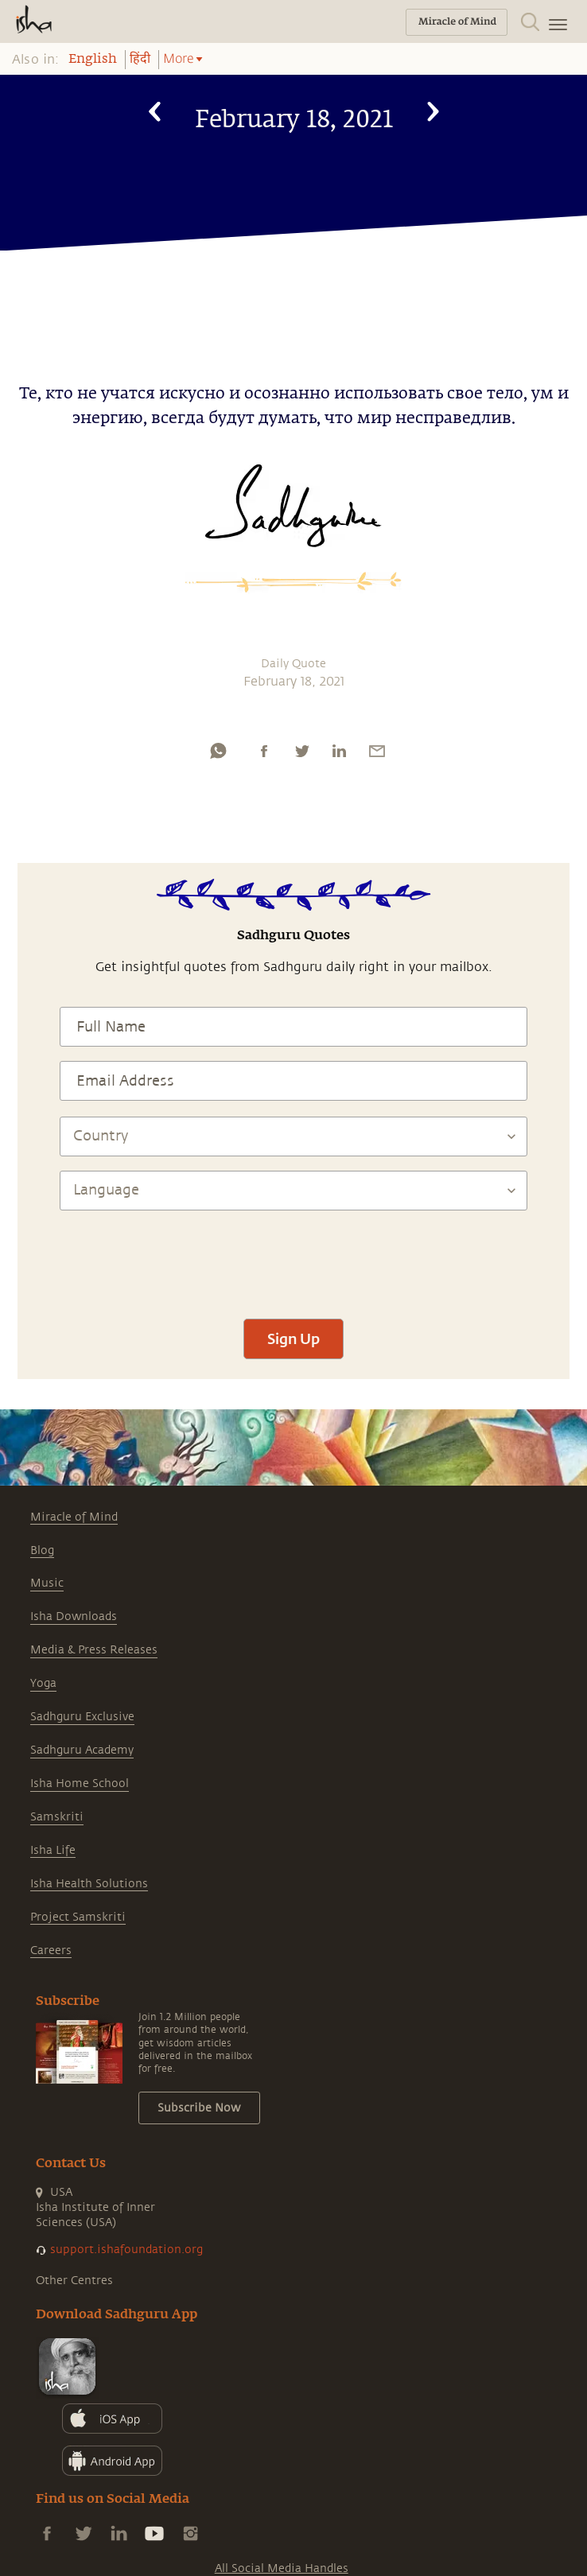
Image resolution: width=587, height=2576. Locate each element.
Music (47, 1583)
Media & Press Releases (93, 1650)
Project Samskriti (78, 1917)
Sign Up (293, 1338)
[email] (377, 751)
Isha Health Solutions (89, 1884)
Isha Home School (79, 1783)
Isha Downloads (73, 1616)
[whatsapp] (218, 751)
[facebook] (264, 751)
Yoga (43, 1683)
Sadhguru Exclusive (82, 1717)
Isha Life (53, 1850)
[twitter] (301, 751)
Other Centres (74, 2281)
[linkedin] (339, 751)
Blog (42, 1550)
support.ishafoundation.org (126, 2249)
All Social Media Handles (281, 2568)
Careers (51, 1950)
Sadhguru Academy (82, 1750)
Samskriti (57, 1817)
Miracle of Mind (74, 1517)
